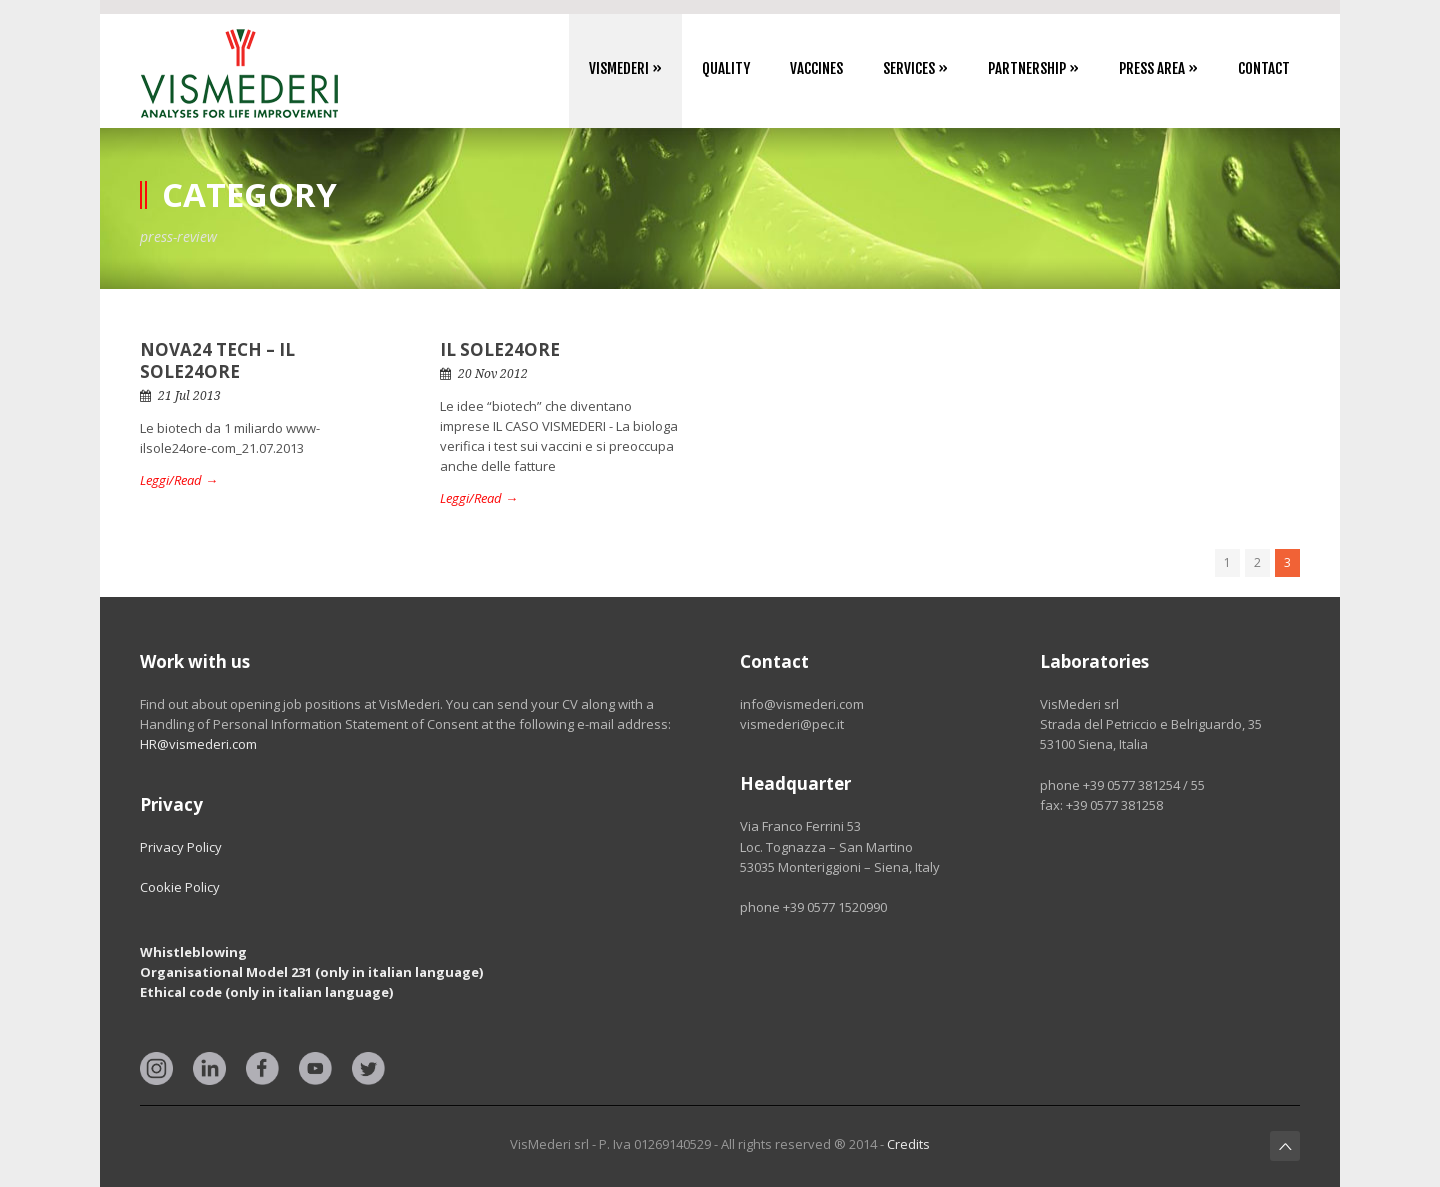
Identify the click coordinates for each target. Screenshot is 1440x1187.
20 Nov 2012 (493, 374)
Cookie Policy (180, 887)
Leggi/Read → (179, 480)
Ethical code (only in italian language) (266, 992)
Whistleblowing (193, 952)
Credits (908, 1144)
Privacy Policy (181, 847)
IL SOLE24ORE (500, 349)
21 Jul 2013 (189, 396)
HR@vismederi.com (198, 744)
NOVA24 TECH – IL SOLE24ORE (217, 360)
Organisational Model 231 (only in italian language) (311, 972)
